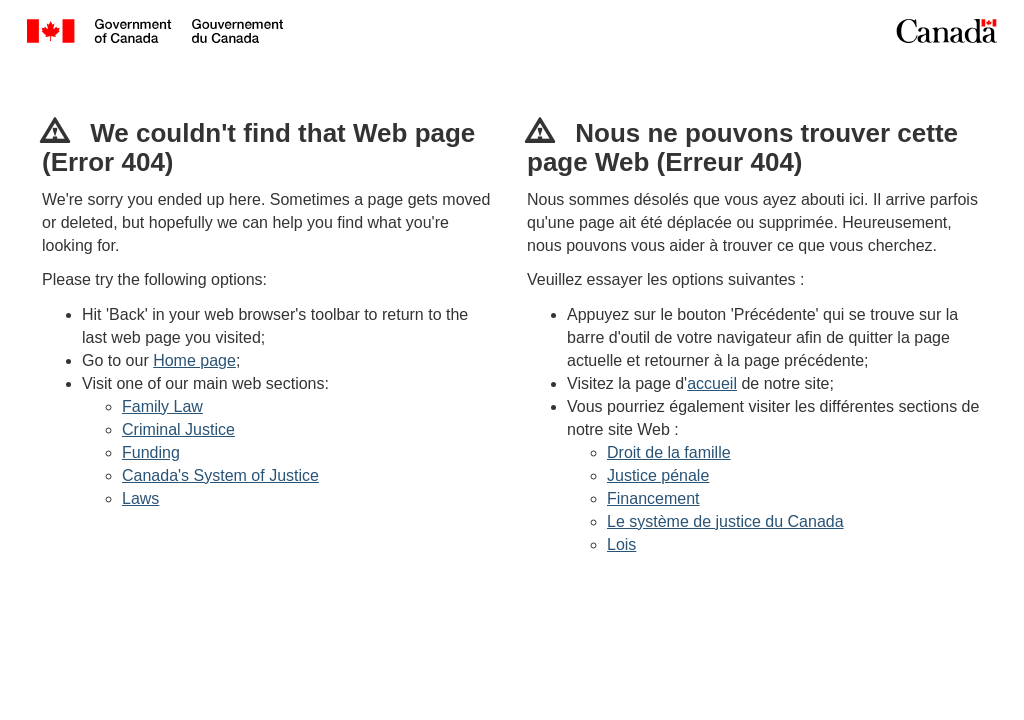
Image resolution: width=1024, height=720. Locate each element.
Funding (151, 452)
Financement (653, 498)
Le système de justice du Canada (725, 521)
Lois (621, 544)
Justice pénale (658, 475)
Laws (140, 498)
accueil (712, 383)
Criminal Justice (178, 429)
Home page (194, 360)
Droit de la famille (669, 452)
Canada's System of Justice (220, 475)
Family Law (162, 406)
